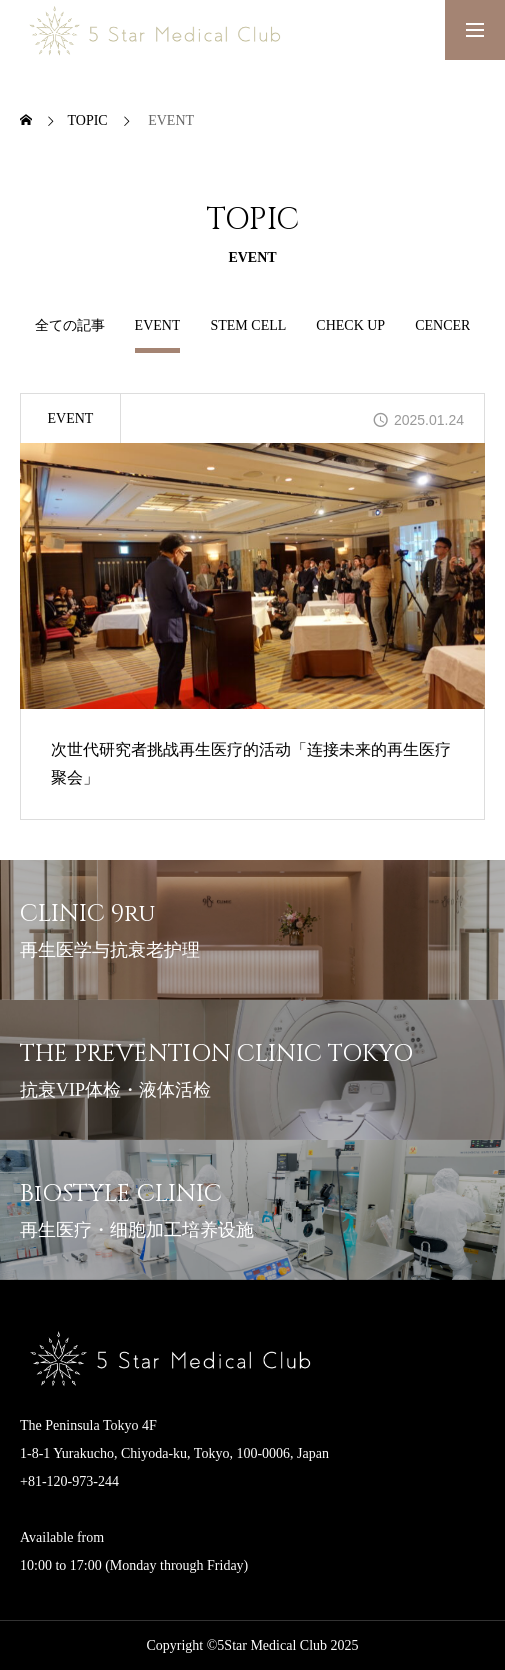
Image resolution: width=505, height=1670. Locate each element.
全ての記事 (70, 325)
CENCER (442, 325)
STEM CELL (248, 325)
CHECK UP (350, 325)
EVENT (71, 418)
